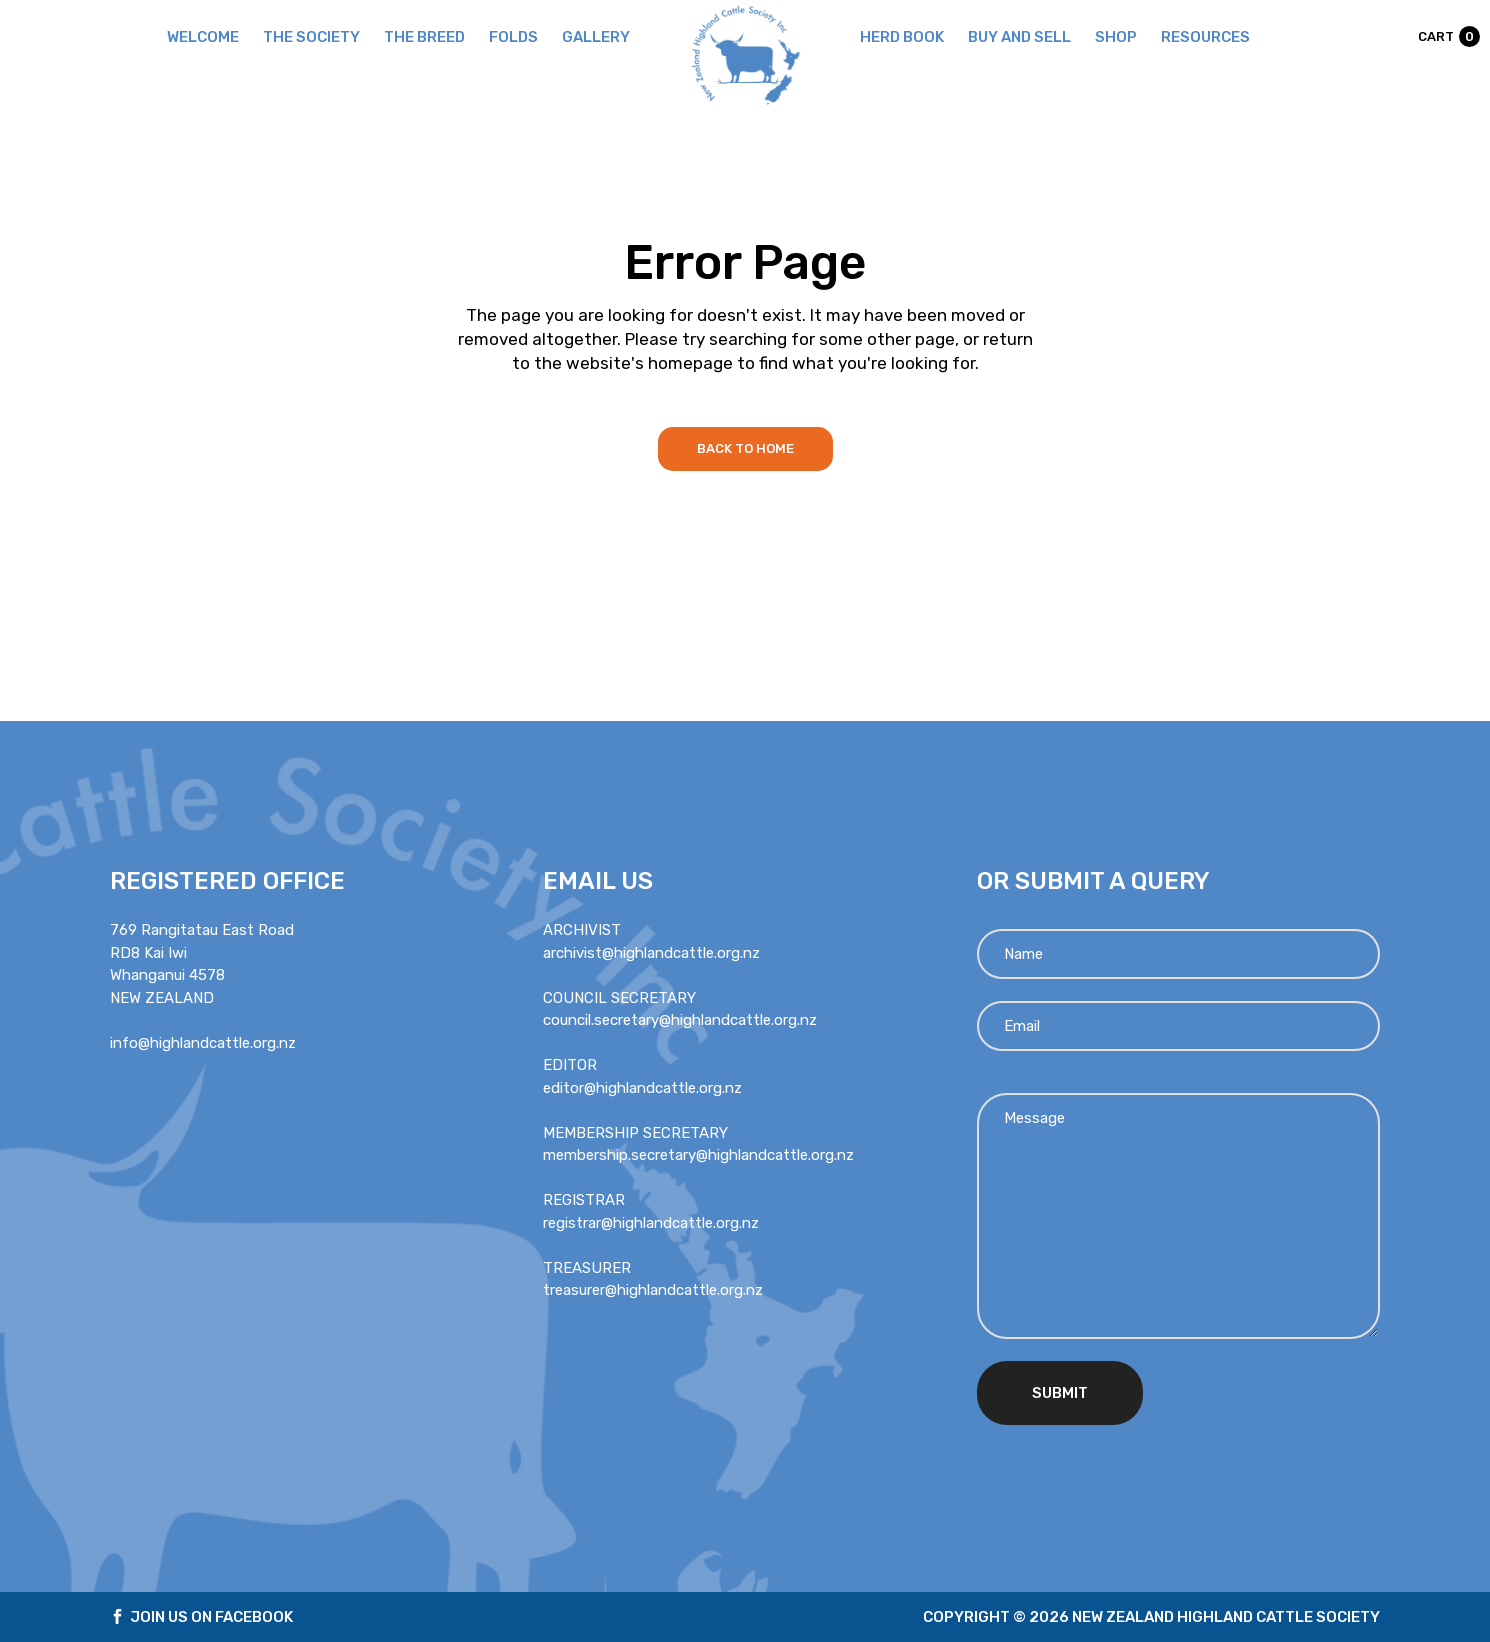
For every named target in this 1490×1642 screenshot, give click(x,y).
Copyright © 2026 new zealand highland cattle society (1151, 1617)
